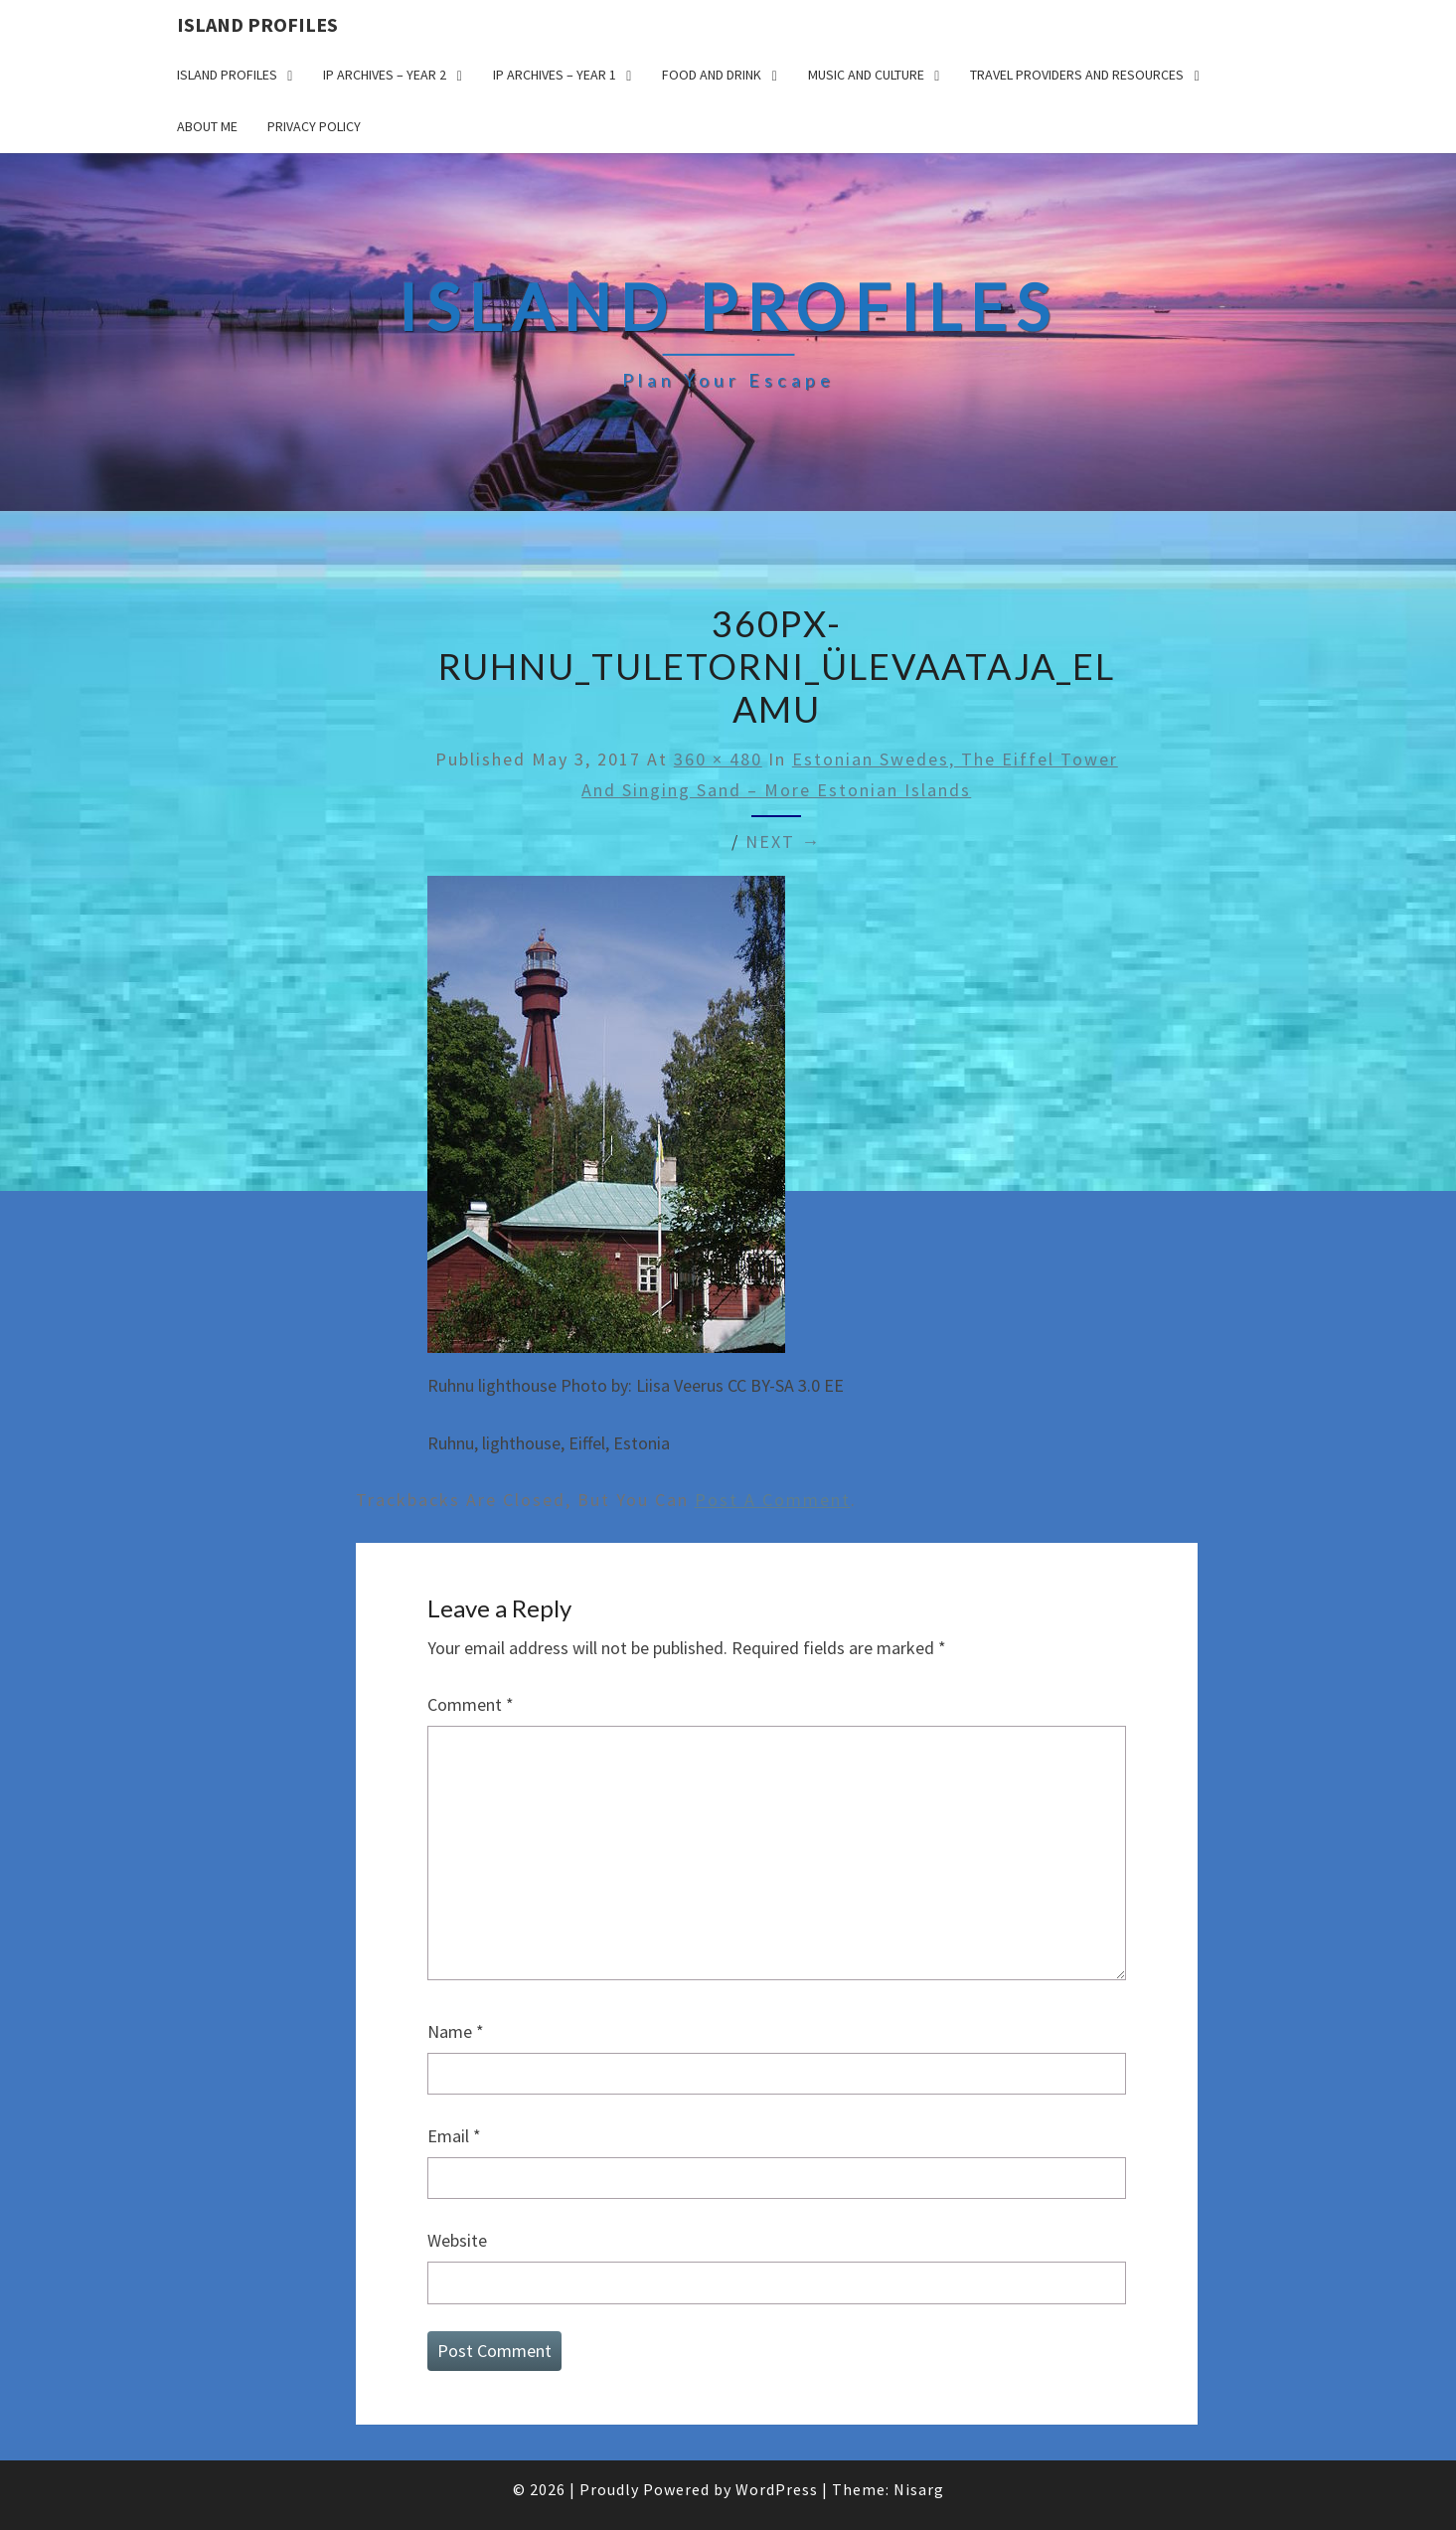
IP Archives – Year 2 (384, 75)
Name (455, 2031)
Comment (470, 1704)
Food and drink (711, 75)
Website (457, 2240)
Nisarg (918, 2489)
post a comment (773, 1499)
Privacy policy (314, 126)
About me (207, 126)
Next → (783, 841)
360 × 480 (718, 759)
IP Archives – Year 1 (554, 75)
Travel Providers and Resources (1077, 75)
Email (454, 2135)
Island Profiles (257, 24)
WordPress (776, 2489)
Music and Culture (866, 75)
